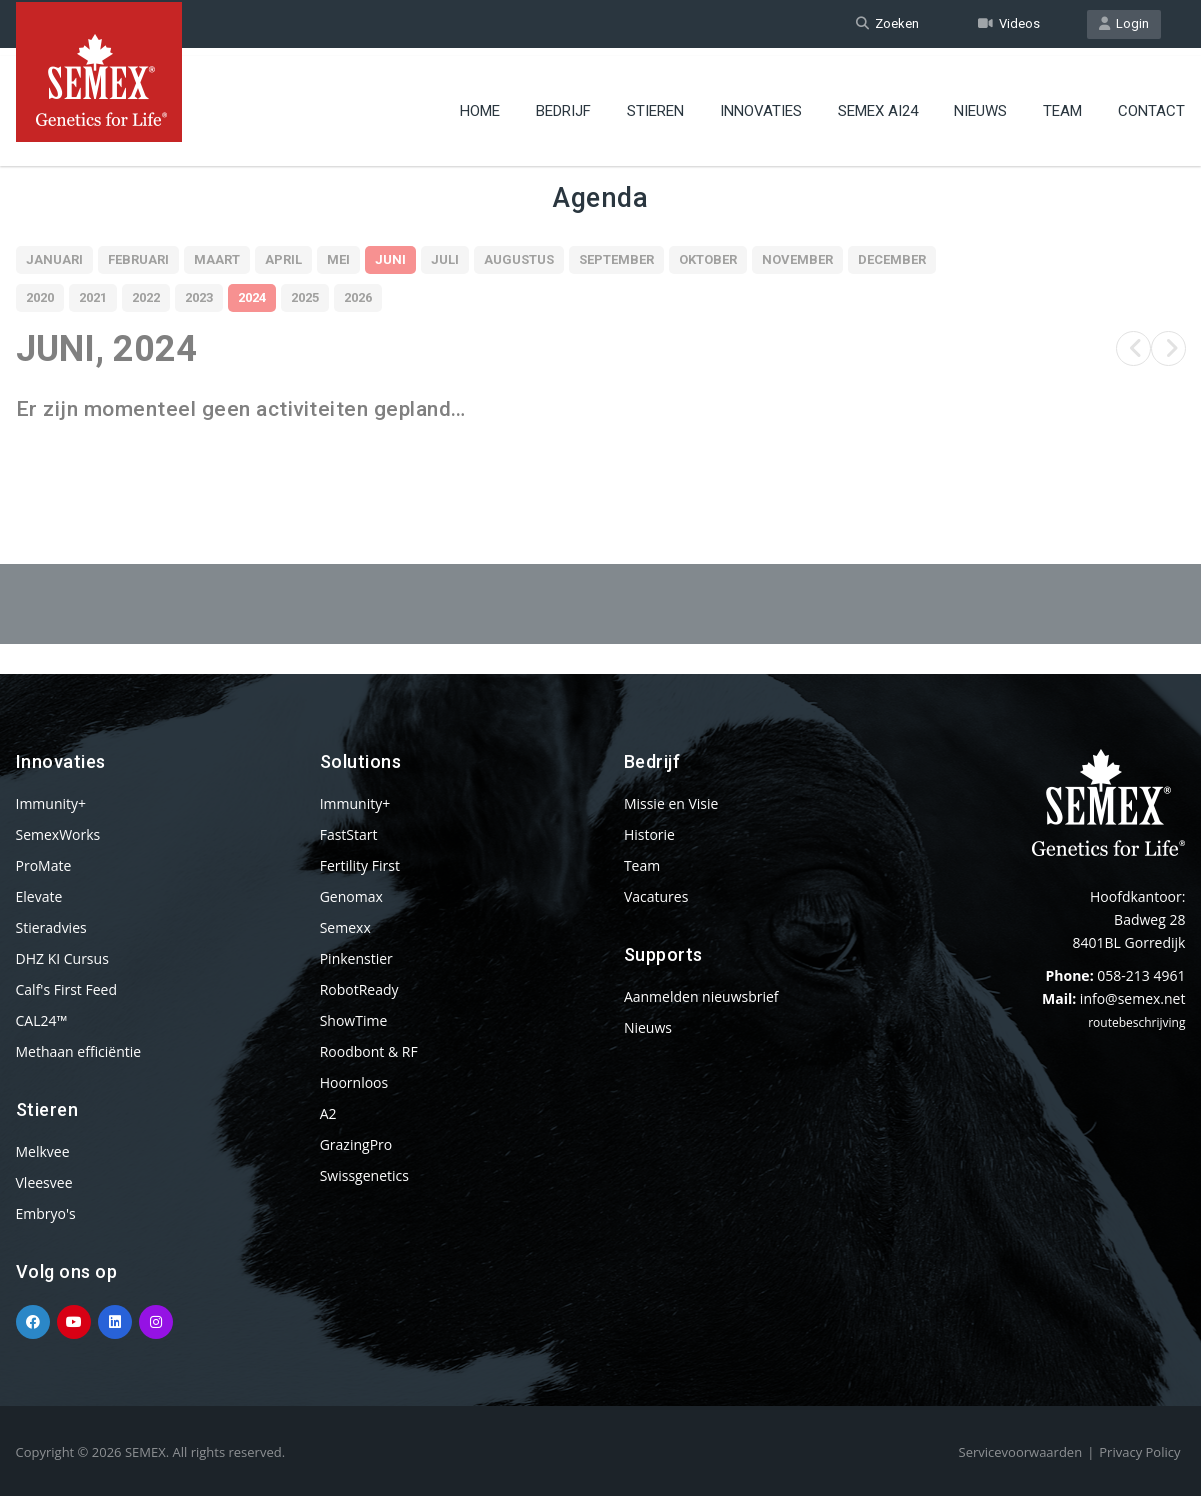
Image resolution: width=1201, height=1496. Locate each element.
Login (1124, 23)
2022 (146, 297)
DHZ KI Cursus (62, 958)
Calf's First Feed (67, 989)
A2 (328, 1113)
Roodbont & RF (369, 1051)
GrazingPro (356, 1144)
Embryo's (46, 1213)
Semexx (345, 927)
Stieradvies (51, 927)
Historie (649, 834)
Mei (338, 259)
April (283, 259)
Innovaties (761, 105)
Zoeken (887, 23)
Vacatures (656, 896)
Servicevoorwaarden (1021, 1452)
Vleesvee (44, 1182)
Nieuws (980, 105)
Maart (217, 259)
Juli (445, 259)
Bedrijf (563, 105)
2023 (199, 297)
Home (480, 105)
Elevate (39, 896)
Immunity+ (51, 803)
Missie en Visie (671, 803)
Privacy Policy (1139, 1452)
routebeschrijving (1136, 1022)
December (892, 259)
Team (1062, 105)
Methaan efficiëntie (79, 1051)
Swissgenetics (364, 1175)
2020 (40, 297)
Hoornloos (354, 1082)
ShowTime (354, 1020)
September (616, 259)
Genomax (351, 896)
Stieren (655, 105)
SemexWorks (58, 834)
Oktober (708, 259)
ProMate (44, 865)
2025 (305, 297)
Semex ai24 (878, 105)
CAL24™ (42, 1020)
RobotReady (359, 989)
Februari (138, 259)
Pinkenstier (356, 958)
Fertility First (360, 865)
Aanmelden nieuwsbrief (701, 996)
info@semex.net (1133, 998)
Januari (54, 259)
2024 (252, 297)
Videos (1009, 23)
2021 (93, 297)
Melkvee (43, 1151)
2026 (358, 297)
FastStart (349, 834)
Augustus (519, 259)
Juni (390, 259)
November (797, 259)
